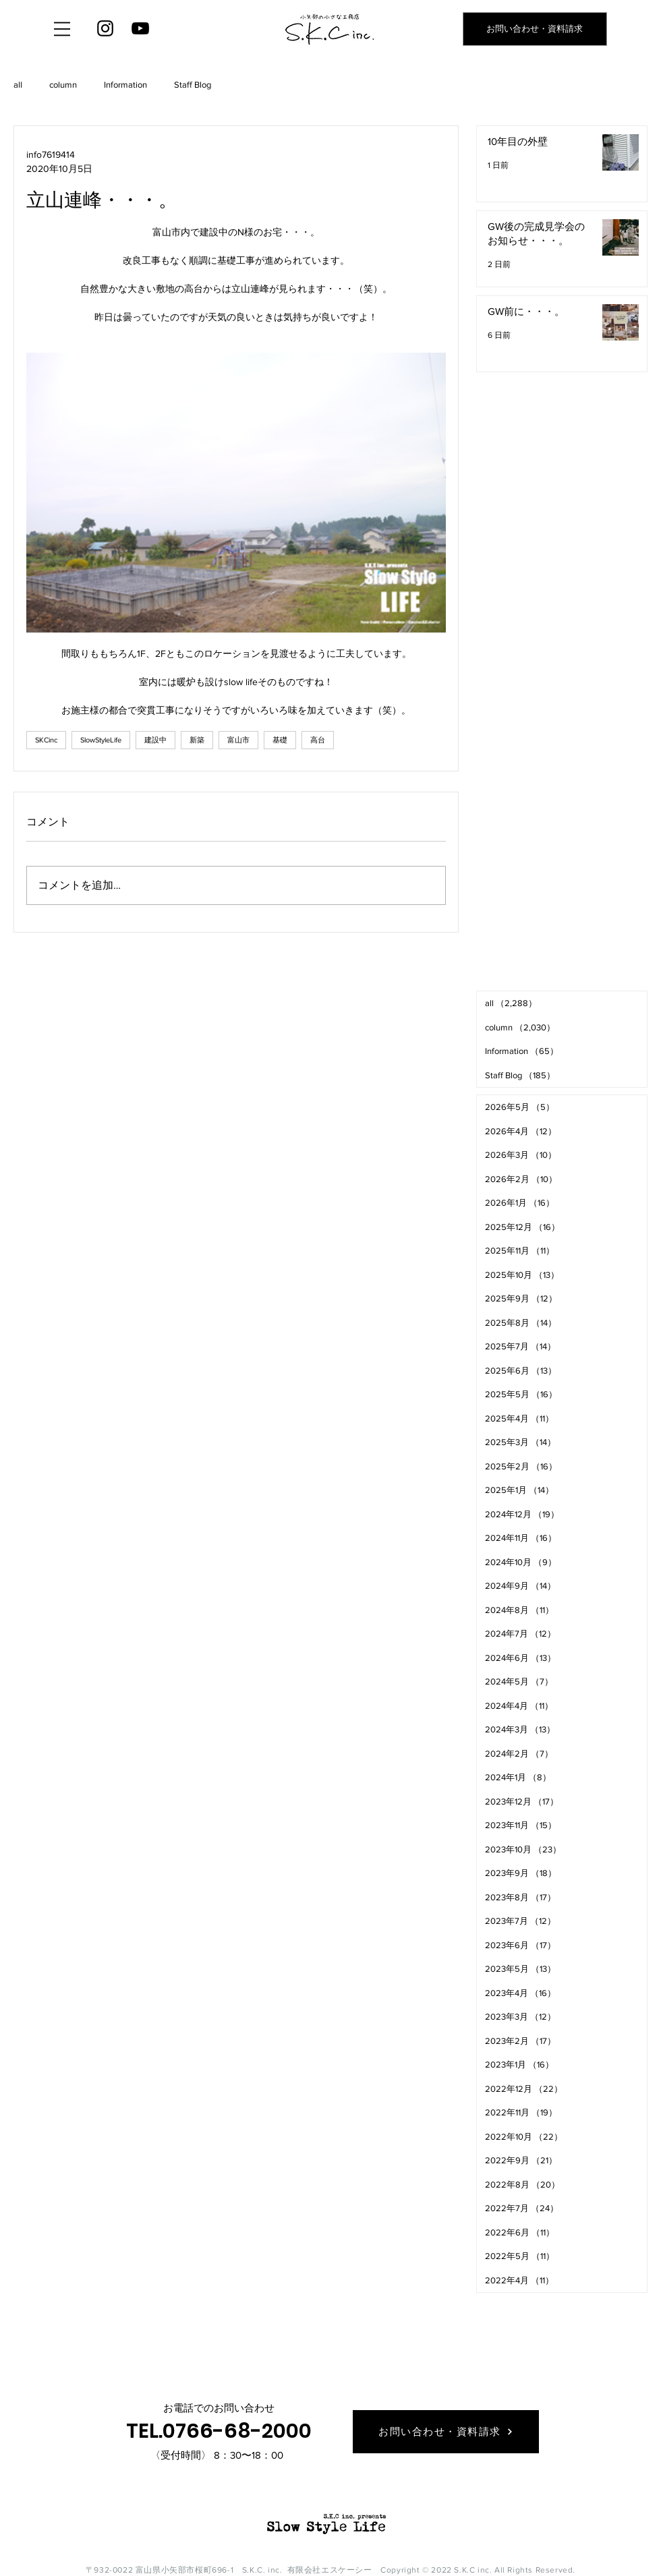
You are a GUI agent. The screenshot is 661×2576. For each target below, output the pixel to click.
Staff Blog (192, 85)
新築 (197, 740)
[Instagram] (105, 28)
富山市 (238, 740)
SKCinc (46, 740)
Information (125, 85)
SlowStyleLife (100, 740)
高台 (317, 740)
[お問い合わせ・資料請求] (535, 29)
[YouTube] (140, 28)
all (17, 85)
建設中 (155, 740)
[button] (62, 29)
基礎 (279, 740)
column (63, 85)
